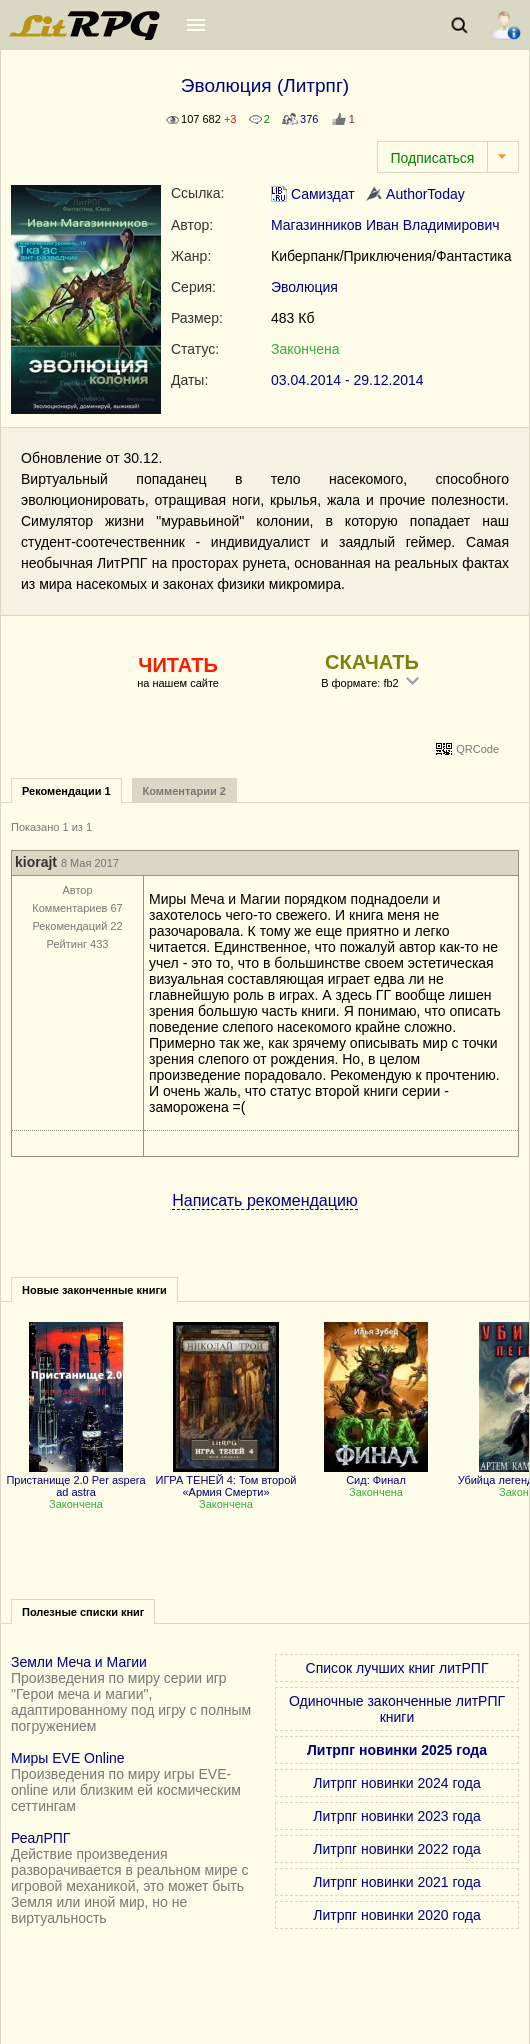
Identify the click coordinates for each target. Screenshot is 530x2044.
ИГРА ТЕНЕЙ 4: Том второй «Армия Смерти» (226, 1480)
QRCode (477, 749)
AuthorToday (415, 194)
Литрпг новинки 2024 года (396, 1783)
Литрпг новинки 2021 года (396, 1882)
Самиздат (313, 194)
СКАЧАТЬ (372, 662)
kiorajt (36, 862)
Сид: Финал (376, 1474)
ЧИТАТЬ (177, 665)
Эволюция (304, 287)
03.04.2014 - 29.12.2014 (347, 380)
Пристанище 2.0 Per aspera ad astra (75, 1480)
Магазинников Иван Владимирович (385, 225)
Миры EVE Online (68, 1758)
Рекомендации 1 (66, 791)
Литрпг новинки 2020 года (396, 1915)
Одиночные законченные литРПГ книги (397, 1709)
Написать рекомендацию (265, 1200)
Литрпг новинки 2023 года (396, 1816)
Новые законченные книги (94, 1290)
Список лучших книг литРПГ (397, 1668)
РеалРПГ (40, 1838)
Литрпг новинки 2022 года (396, 1849)
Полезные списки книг (83, 1612)
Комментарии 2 (184, 791)
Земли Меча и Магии (79, 1662)
